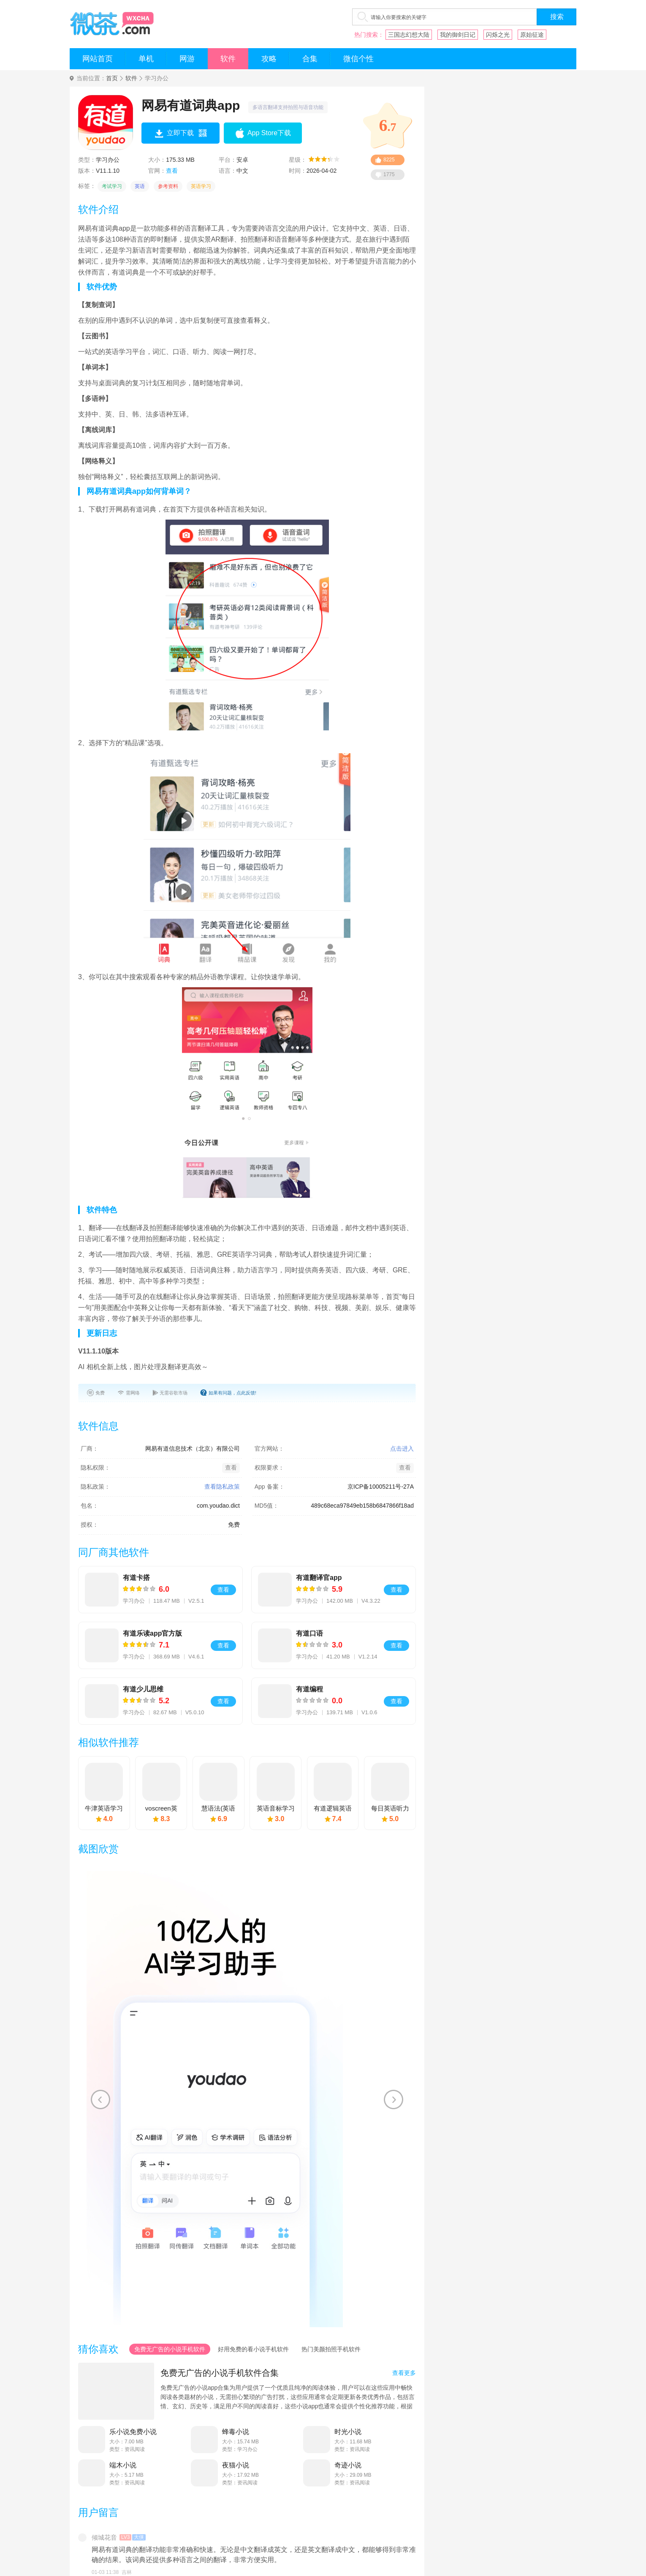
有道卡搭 (136, 1577)
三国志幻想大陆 (408, 34)
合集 (310, 58)
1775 (389, 174)
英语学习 (201, 186)
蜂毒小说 (235, 2431)
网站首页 (97, 58)
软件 (228, 58)
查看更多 (404, 2372)
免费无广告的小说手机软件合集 (219, 2372)
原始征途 (532, 34)
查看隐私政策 (222, 1486)
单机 (146, 58)
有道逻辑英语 (333, 1808)
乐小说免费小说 (133, 2431)
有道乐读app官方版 (152, 1633)
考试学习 (112, 186)
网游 (187, 58)
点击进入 (402, 1448)
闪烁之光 (498, 34)
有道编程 (309, 1689)
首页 (112, 78)
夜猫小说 (235, 2465)
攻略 (269, 58)
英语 (140, 186)
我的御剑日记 (457, 34)
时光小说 (347, 2431)
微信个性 (358, 58)
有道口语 (309, 1633)
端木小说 (122, 2465)
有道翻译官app (319, 1577)
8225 (389, 160)
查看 (172, 170)
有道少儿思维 (143, 1689)
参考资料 (168, 186)
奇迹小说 (347, 2465)
